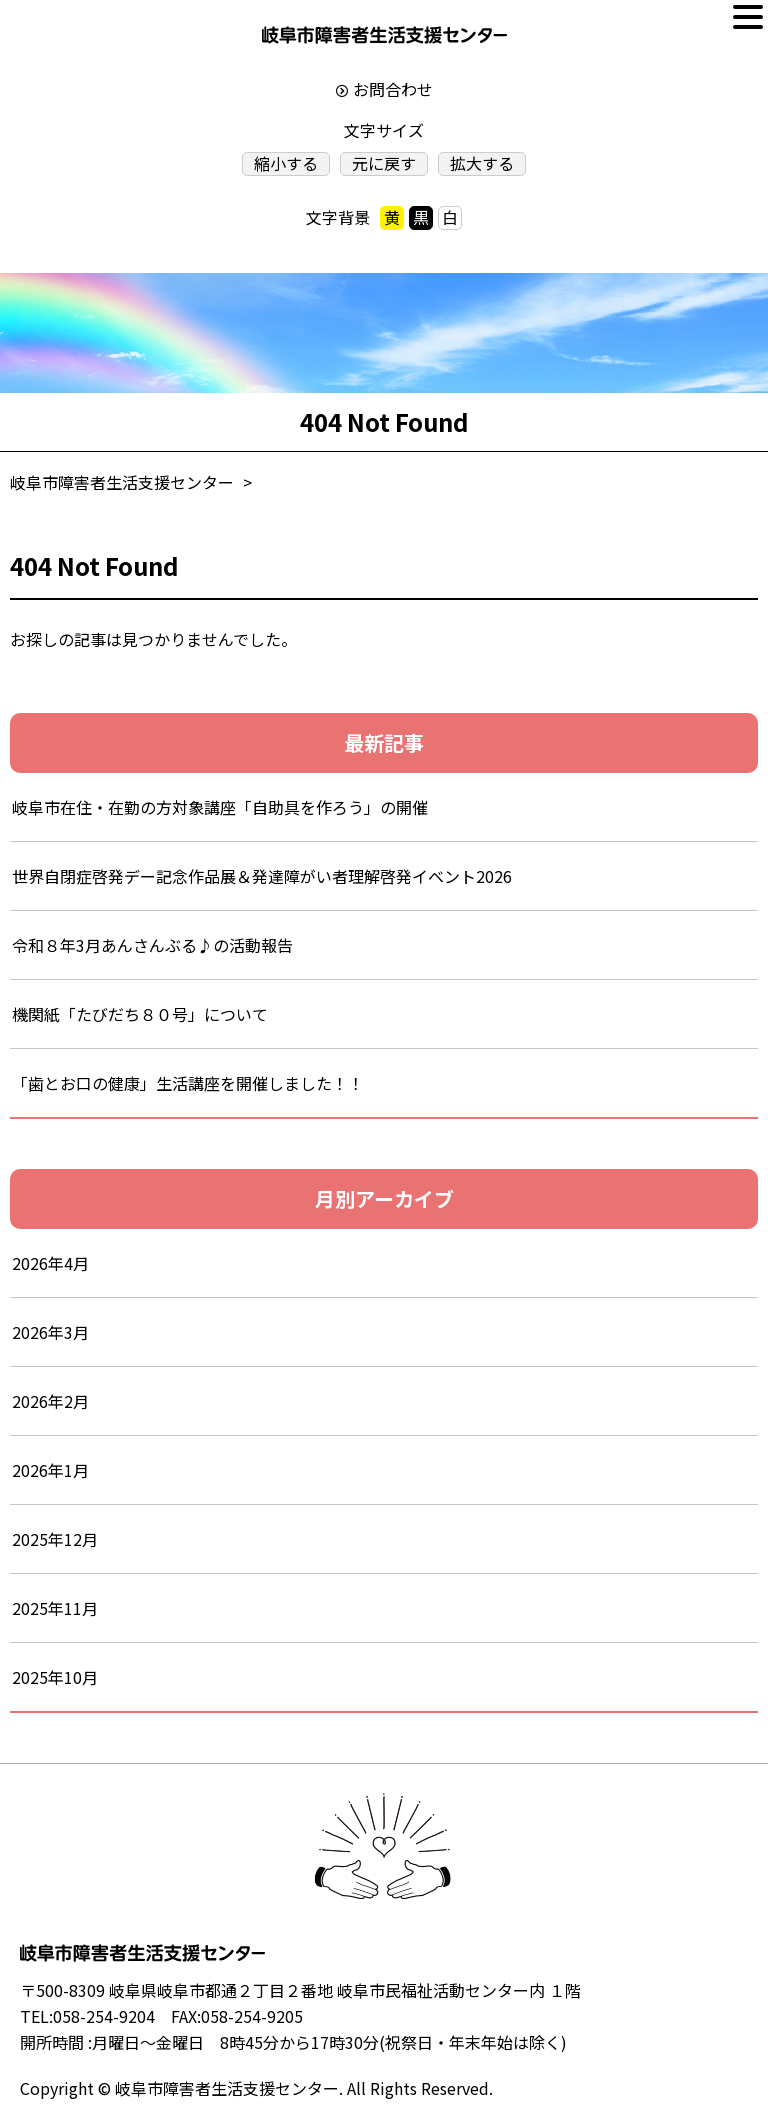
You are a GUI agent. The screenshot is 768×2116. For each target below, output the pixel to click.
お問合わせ (393, 89)
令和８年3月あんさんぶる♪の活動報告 (168, 945)
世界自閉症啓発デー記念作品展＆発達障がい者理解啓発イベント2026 (262, 876)
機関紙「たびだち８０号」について (140, 1014)
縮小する (286, 163)
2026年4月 (50, 1263)
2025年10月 (55, 1677)
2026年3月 (50, 1332)
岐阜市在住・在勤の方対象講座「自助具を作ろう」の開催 (220, 807)
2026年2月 (50, 1401)
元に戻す (384, 163)
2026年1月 (50, 1470)
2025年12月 (55, 1539)
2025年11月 (55, 1608)
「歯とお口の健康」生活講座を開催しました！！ (188, 1083)
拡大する (482, 163)
